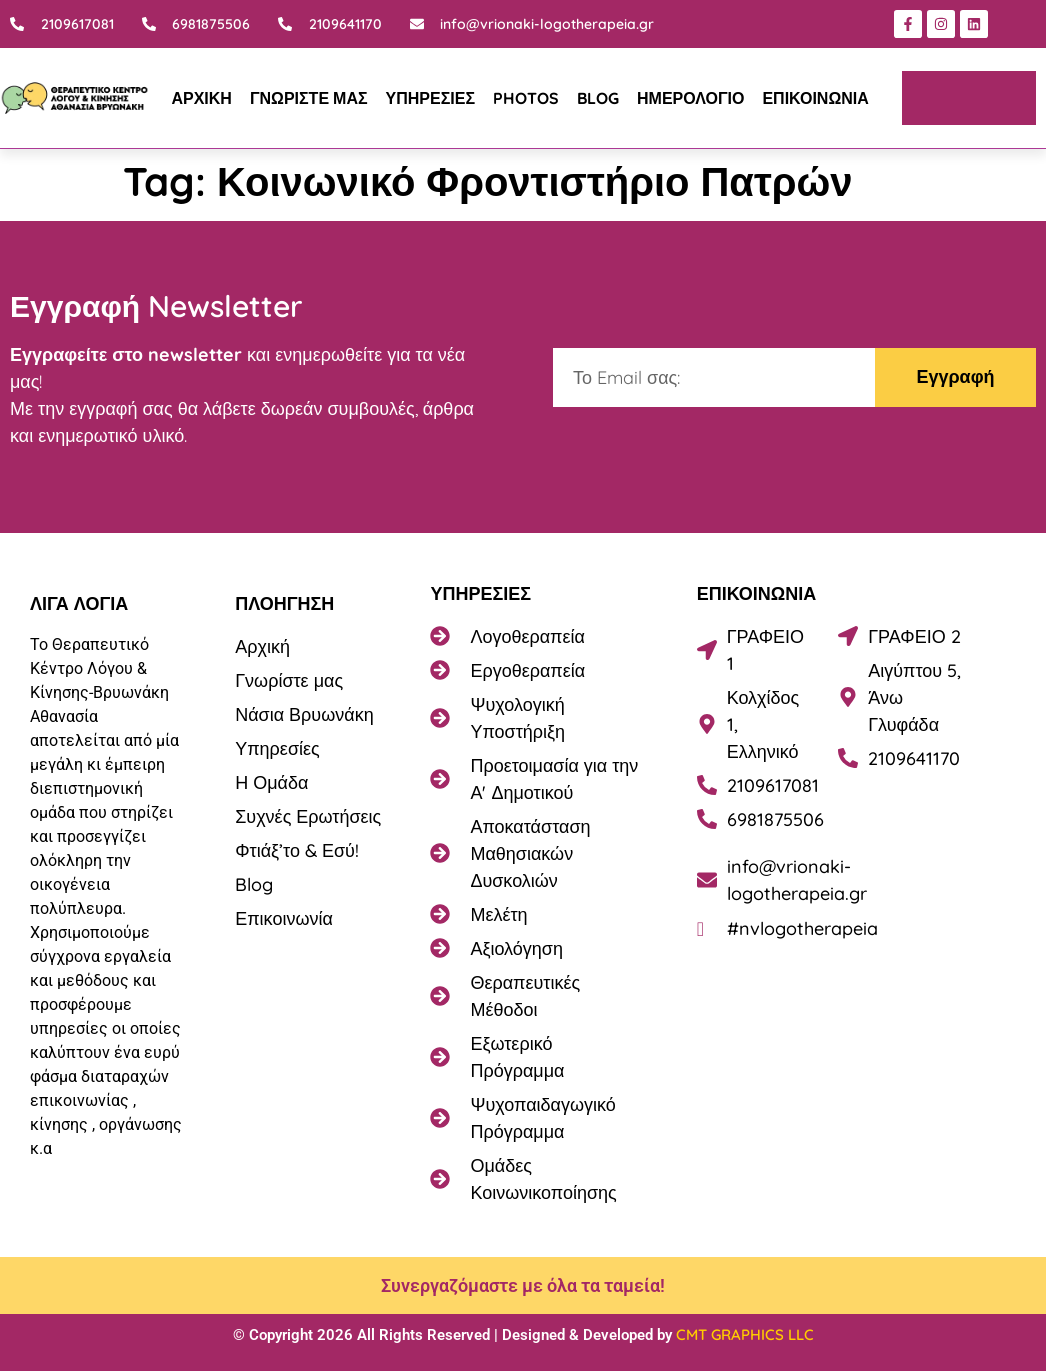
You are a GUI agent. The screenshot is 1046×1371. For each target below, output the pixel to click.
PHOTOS (526, 98)
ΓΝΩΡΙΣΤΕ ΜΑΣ (309, 98)
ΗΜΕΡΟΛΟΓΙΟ (690, 98)
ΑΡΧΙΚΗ (201, 98)
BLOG (598, 98)
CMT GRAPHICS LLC (745, 1334)
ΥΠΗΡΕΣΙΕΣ (430, 98)
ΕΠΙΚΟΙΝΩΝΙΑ (815, 98)
